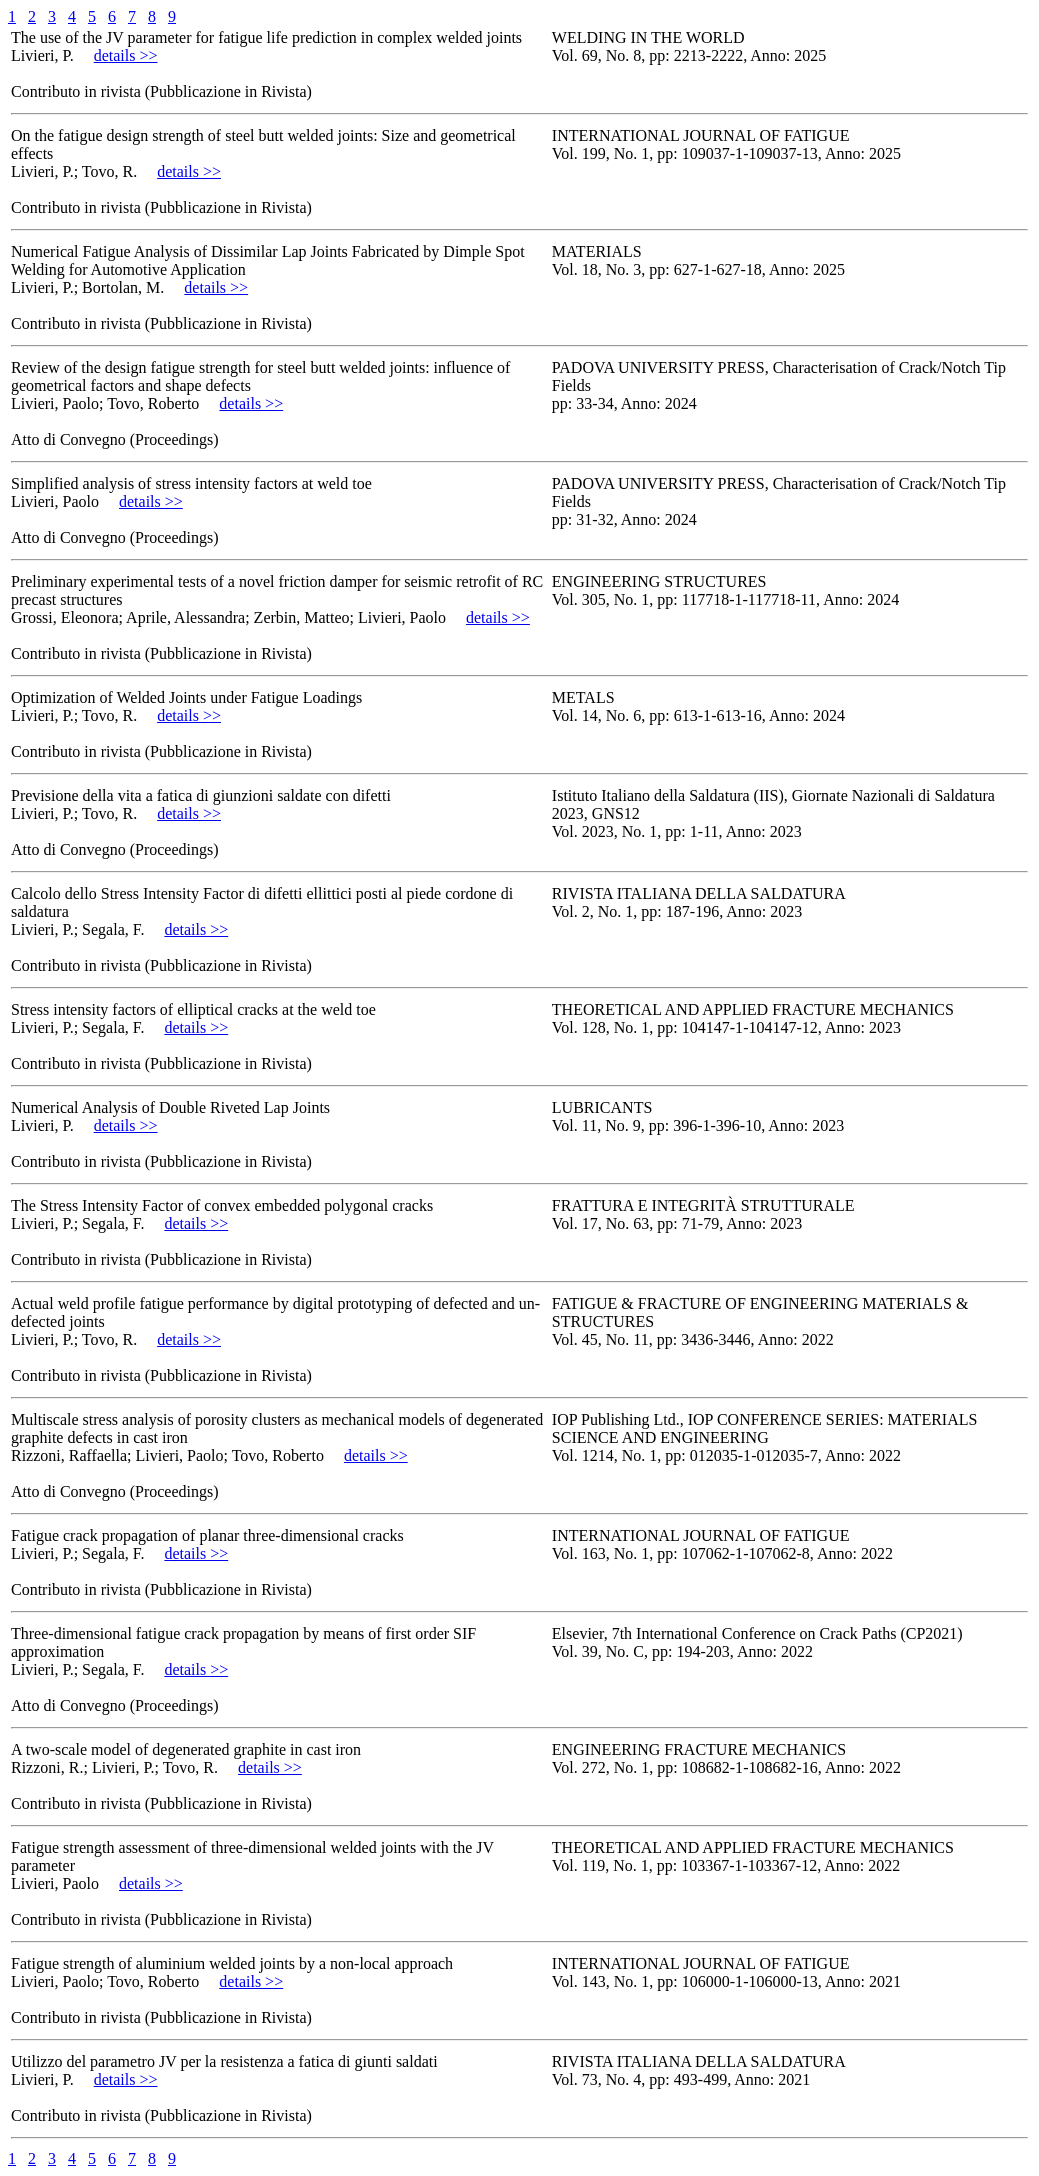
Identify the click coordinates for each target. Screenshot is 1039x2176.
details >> (126, 55)
